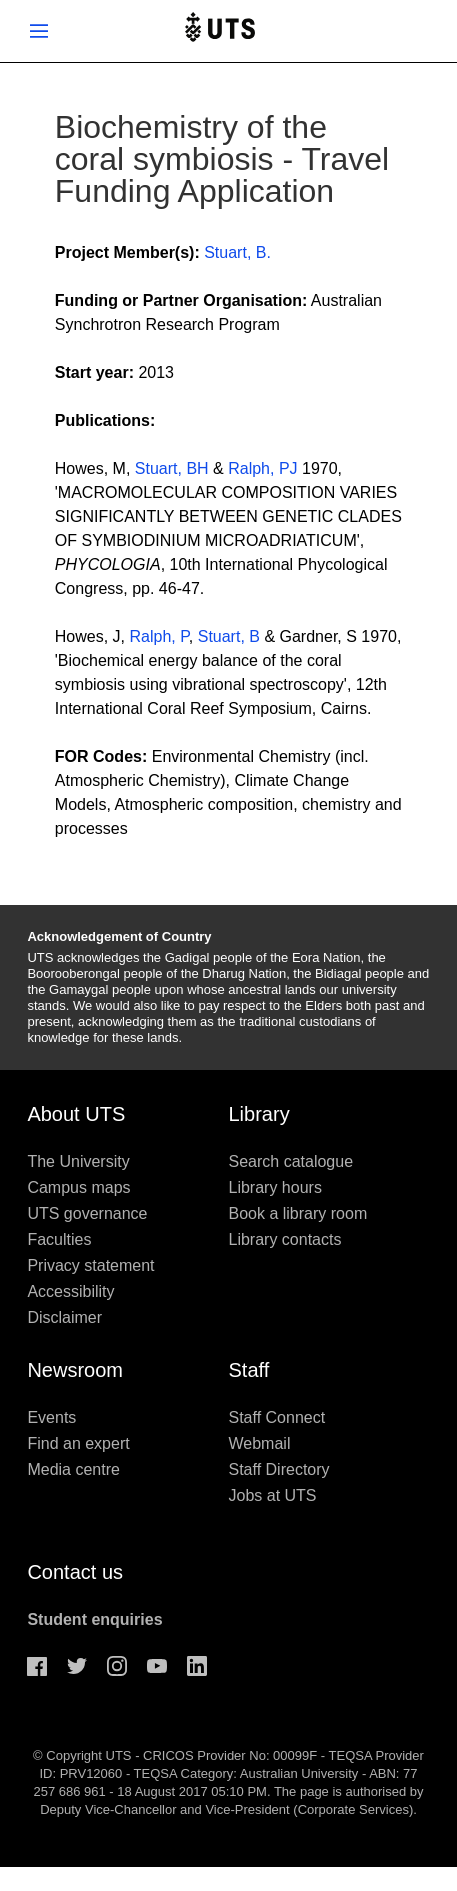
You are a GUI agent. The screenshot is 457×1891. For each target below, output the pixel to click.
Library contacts (285, 1239)
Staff (249, 1370)
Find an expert (78, 1443)
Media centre (73, 1469)
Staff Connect (277, 1417)
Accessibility (70, 1291)
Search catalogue (291, 1161)
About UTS (76, 1114)
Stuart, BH (172, 468)
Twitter (77, 1666)
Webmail (260, 1443)
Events (51, 1417)
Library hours (275, 1187)
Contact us (75, 1572)
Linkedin (197, 1666)
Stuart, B (229, 636)
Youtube (157, 1666)
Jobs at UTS (273, 1495)
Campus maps (78, 1187)
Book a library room (298, 1213)
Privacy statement (90, 1265)
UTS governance (87, 1213)
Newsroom (75, 1370)
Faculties (59, 1239)
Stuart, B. (237, 252)
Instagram (117, 1666)
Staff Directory (279, 1469)
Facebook (37, 1666)
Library (259, 1114)
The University (78, 1161)
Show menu (39, 31)
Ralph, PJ (262, 468)
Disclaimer (64, 1317)
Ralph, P (159, 636)
